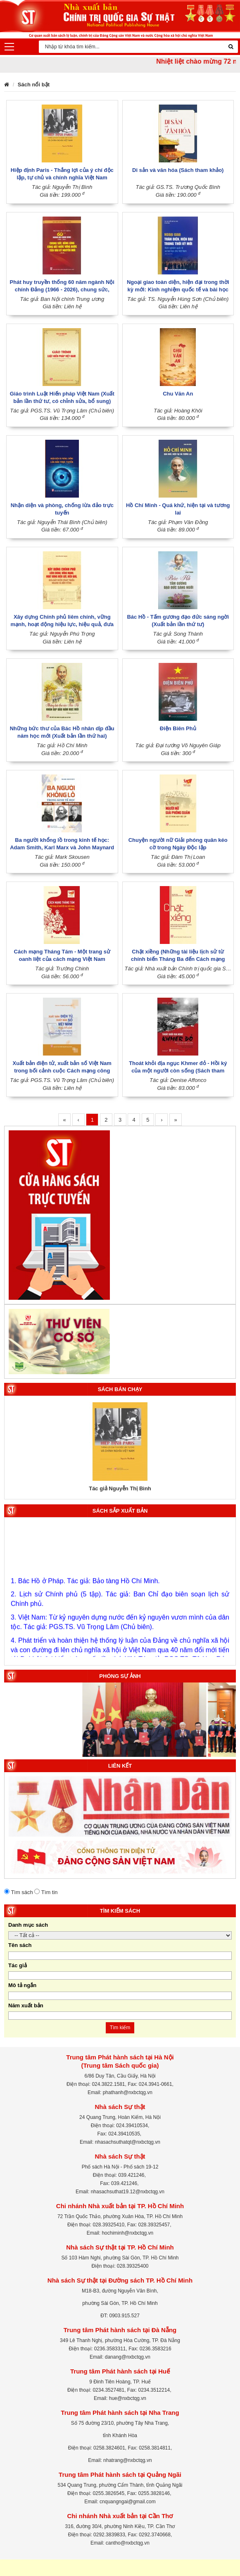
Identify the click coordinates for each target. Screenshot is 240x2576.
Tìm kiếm (120, 2027)
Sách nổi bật (34, 84)
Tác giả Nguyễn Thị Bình (120, 1488)
